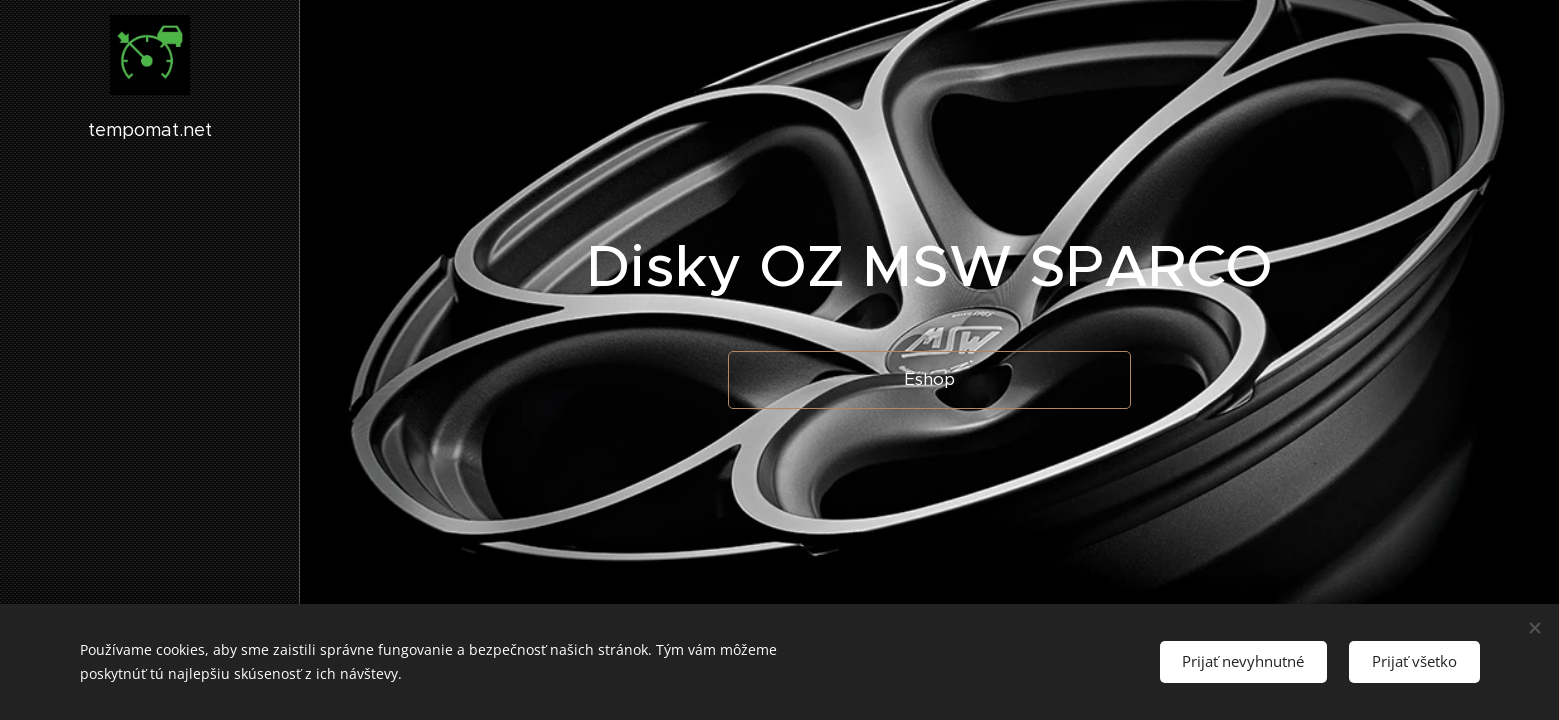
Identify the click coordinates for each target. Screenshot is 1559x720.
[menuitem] (150, 332)
